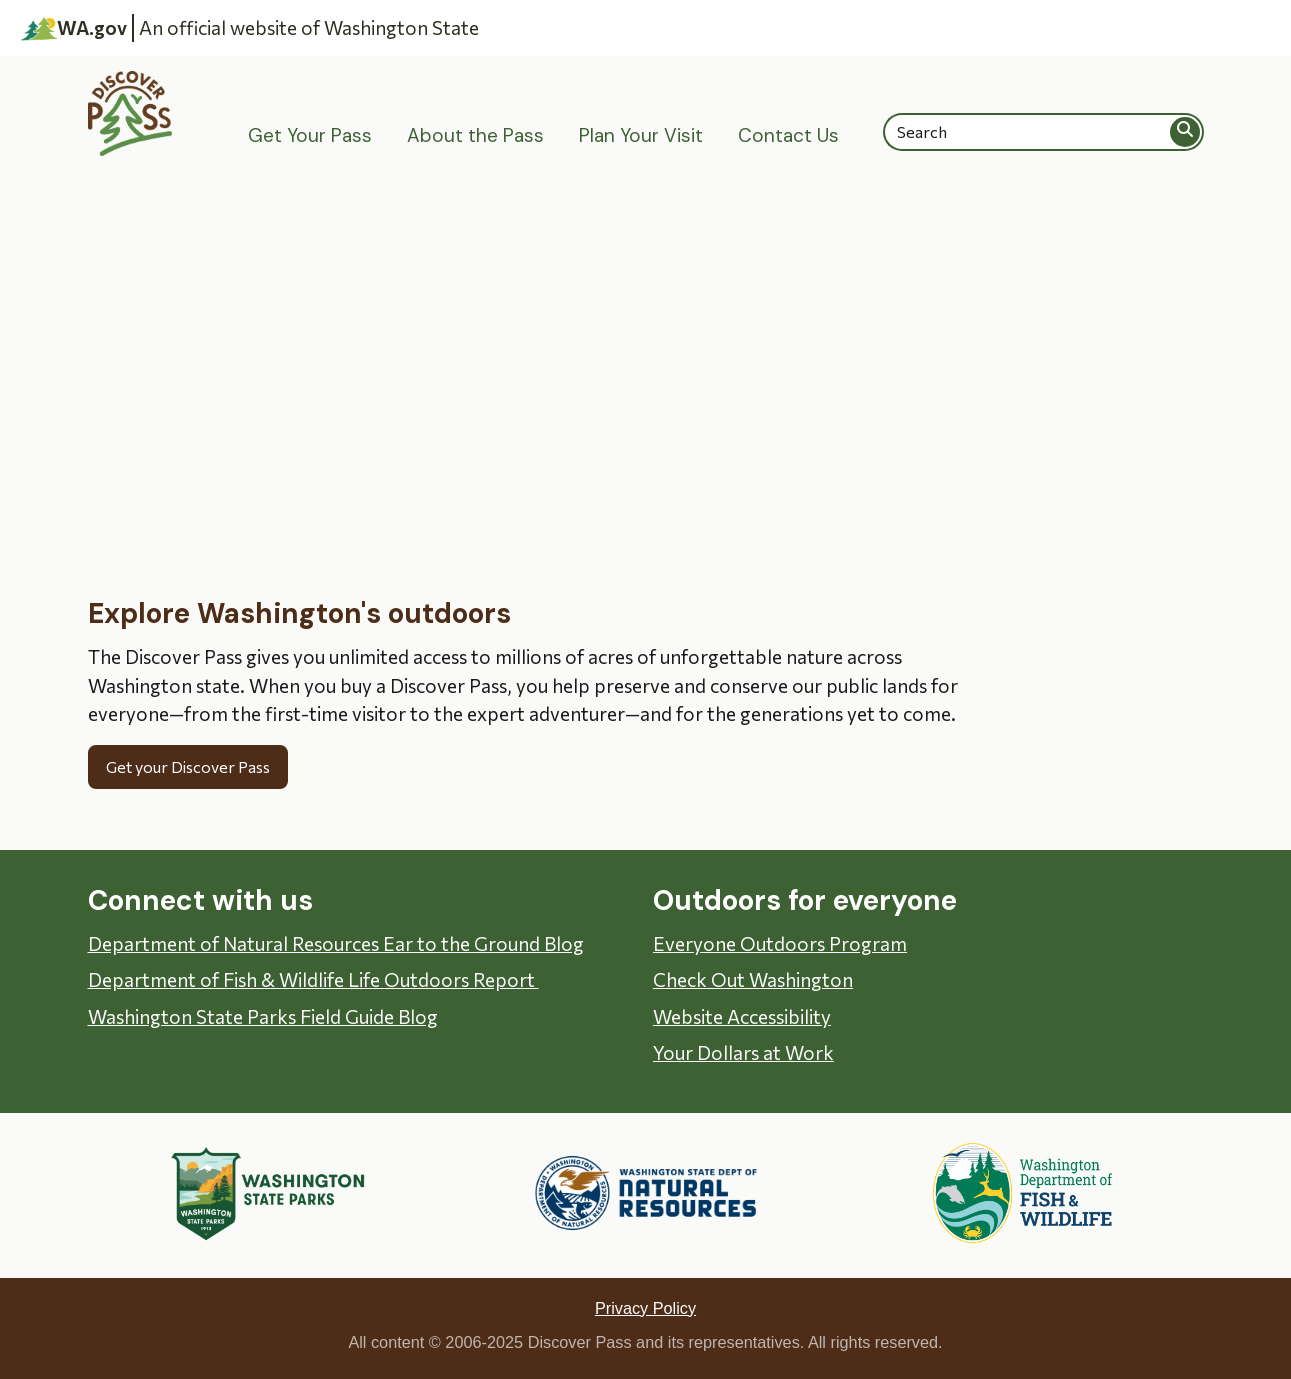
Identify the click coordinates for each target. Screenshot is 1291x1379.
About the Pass (475, 135)
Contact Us (788, 135)
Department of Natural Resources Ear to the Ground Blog (336, 943)
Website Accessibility (742, 1016)
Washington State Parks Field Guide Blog (263, 1016)
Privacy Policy (645, 1308)
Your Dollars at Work (743, 1052)
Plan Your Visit (641, 135)
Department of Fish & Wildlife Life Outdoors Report (313, 979)
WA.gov (74, 28)
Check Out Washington (753, 979)
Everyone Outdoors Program (780, 943)
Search (1186, 131)
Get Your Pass (310, 135)
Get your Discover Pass (188, 766)
